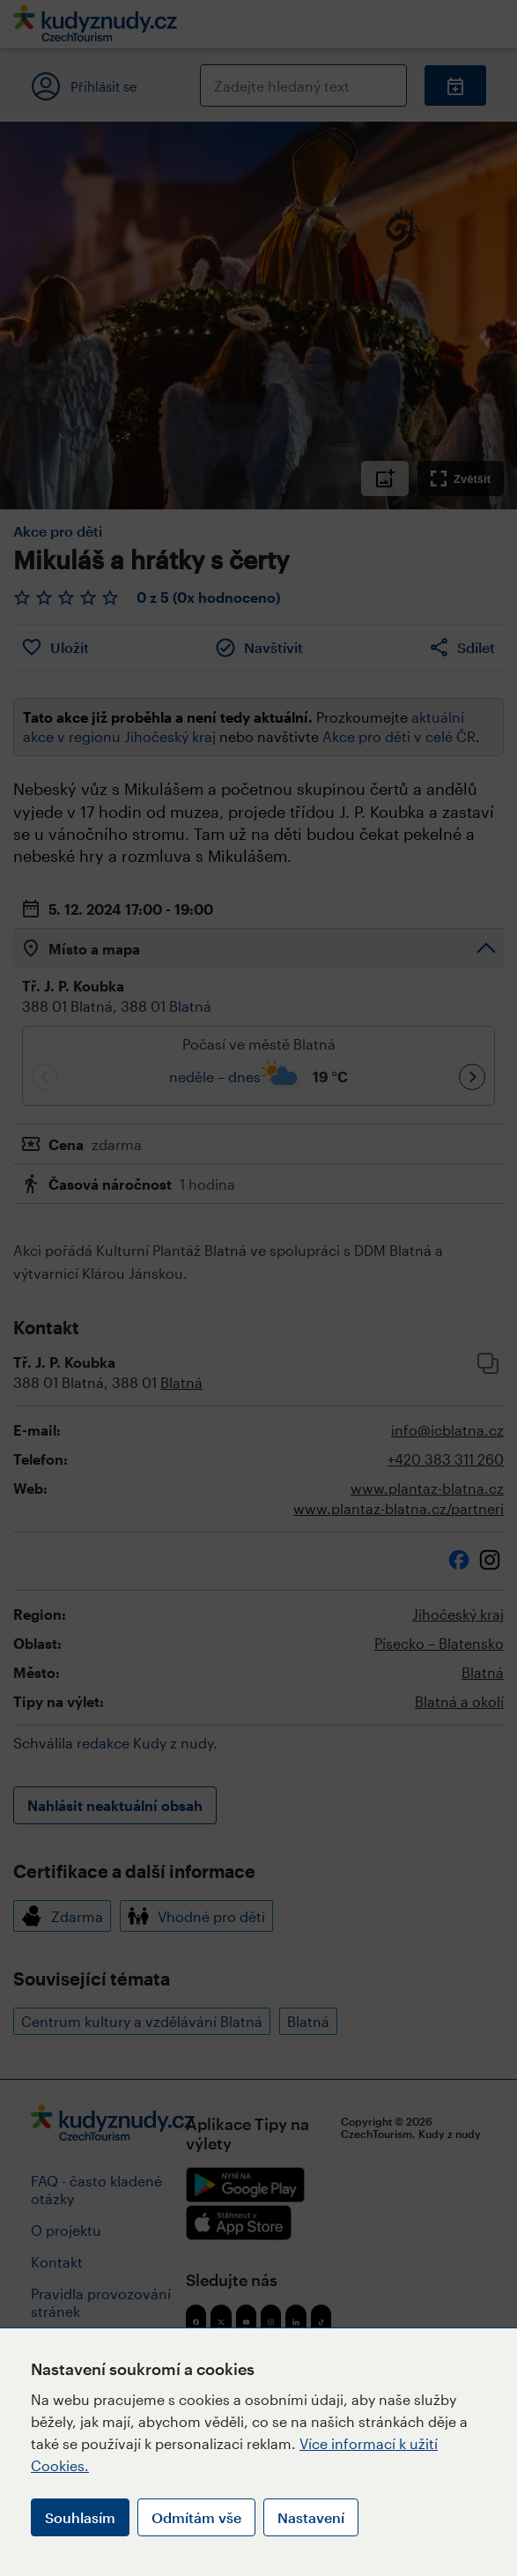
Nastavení (310, 2517)
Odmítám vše (196, 2517)
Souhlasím (80, 2517)
